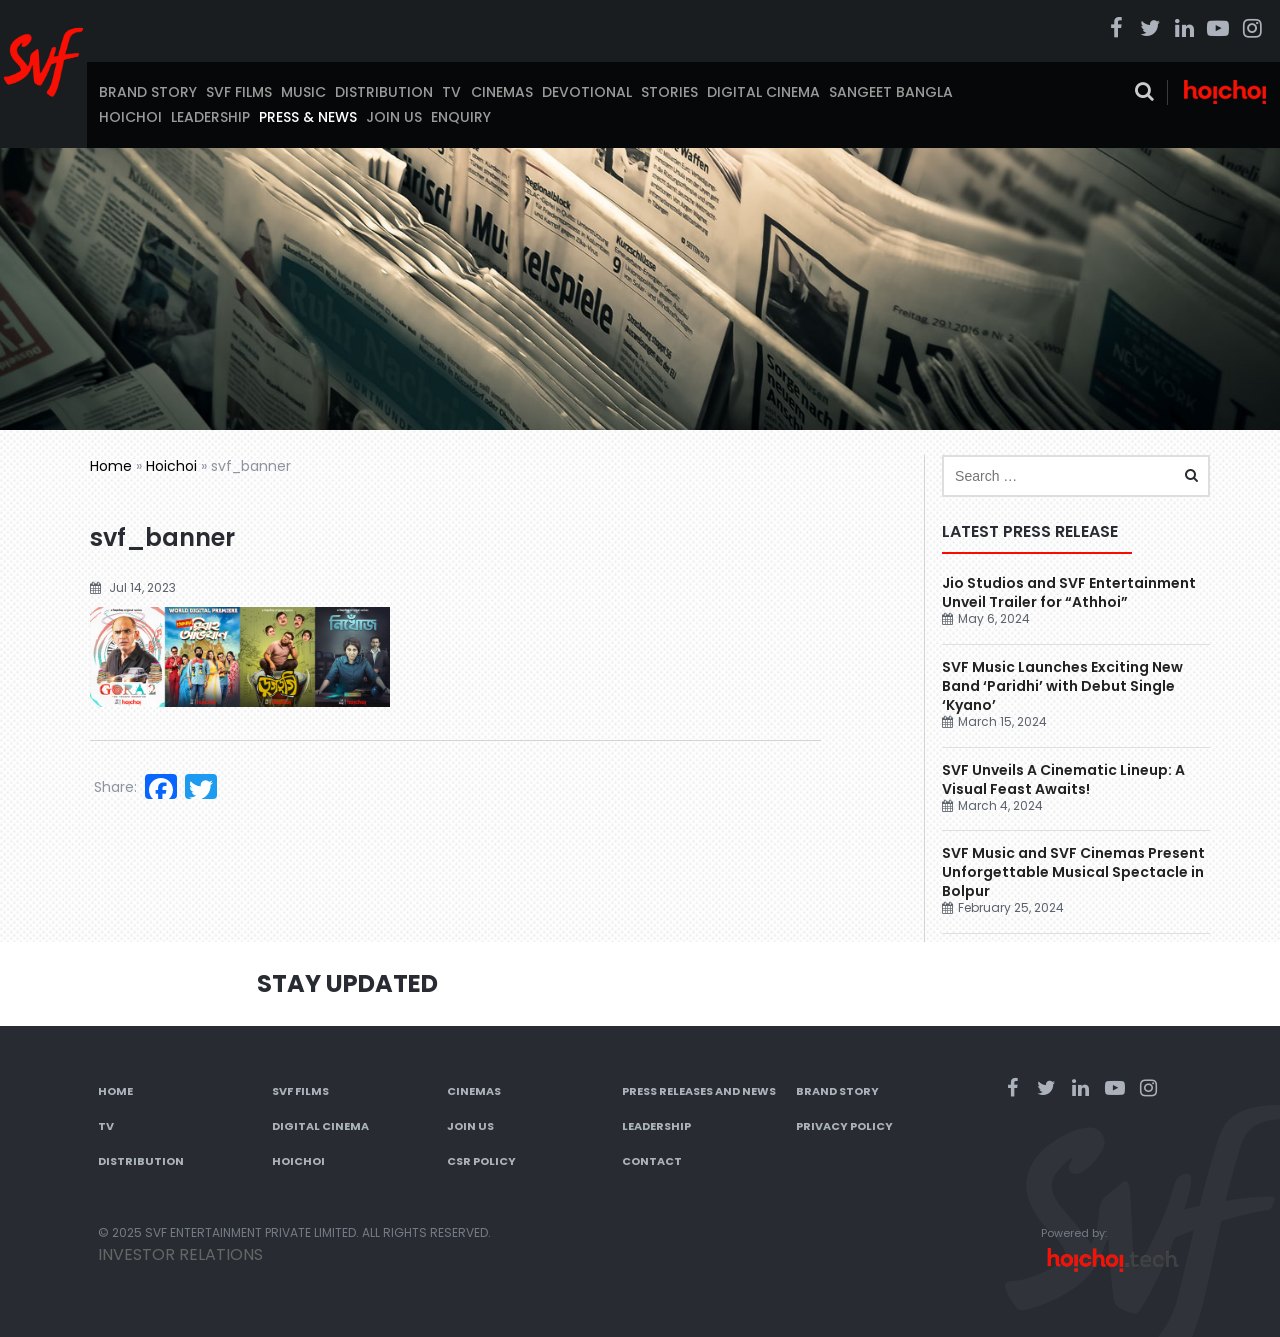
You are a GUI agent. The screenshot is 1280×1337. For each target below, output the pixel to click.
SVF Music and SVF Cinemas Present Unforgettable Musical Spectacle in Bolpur (1073, 872)
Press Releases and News (699, 1091)
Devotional (587, 92)
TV (451, 92)
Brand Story (148, 92)
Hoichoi (130, 117)
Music (303, 92)
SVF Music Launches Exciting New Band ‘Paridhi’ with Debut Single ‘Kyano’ (1062, 686)
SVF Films (239, 92)
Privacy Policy (844, 1126)
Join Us (394, 117)
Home (111, 466)
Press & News (308, 117)
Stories (669, 92)
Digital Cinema (763, 92)
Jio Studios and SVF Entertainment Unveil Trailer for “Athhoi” (1069, 592)
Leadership (210, 117)
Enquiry (461, 117)
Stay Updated (347, 983)
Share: (115, 787)
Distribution (384, 92)
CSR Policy (481, 1161)
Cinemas (502, 92)
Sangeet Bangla (891, 92)
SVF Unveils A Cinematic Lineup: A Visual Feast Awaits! (1063, 779)
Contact (652, 1161)
